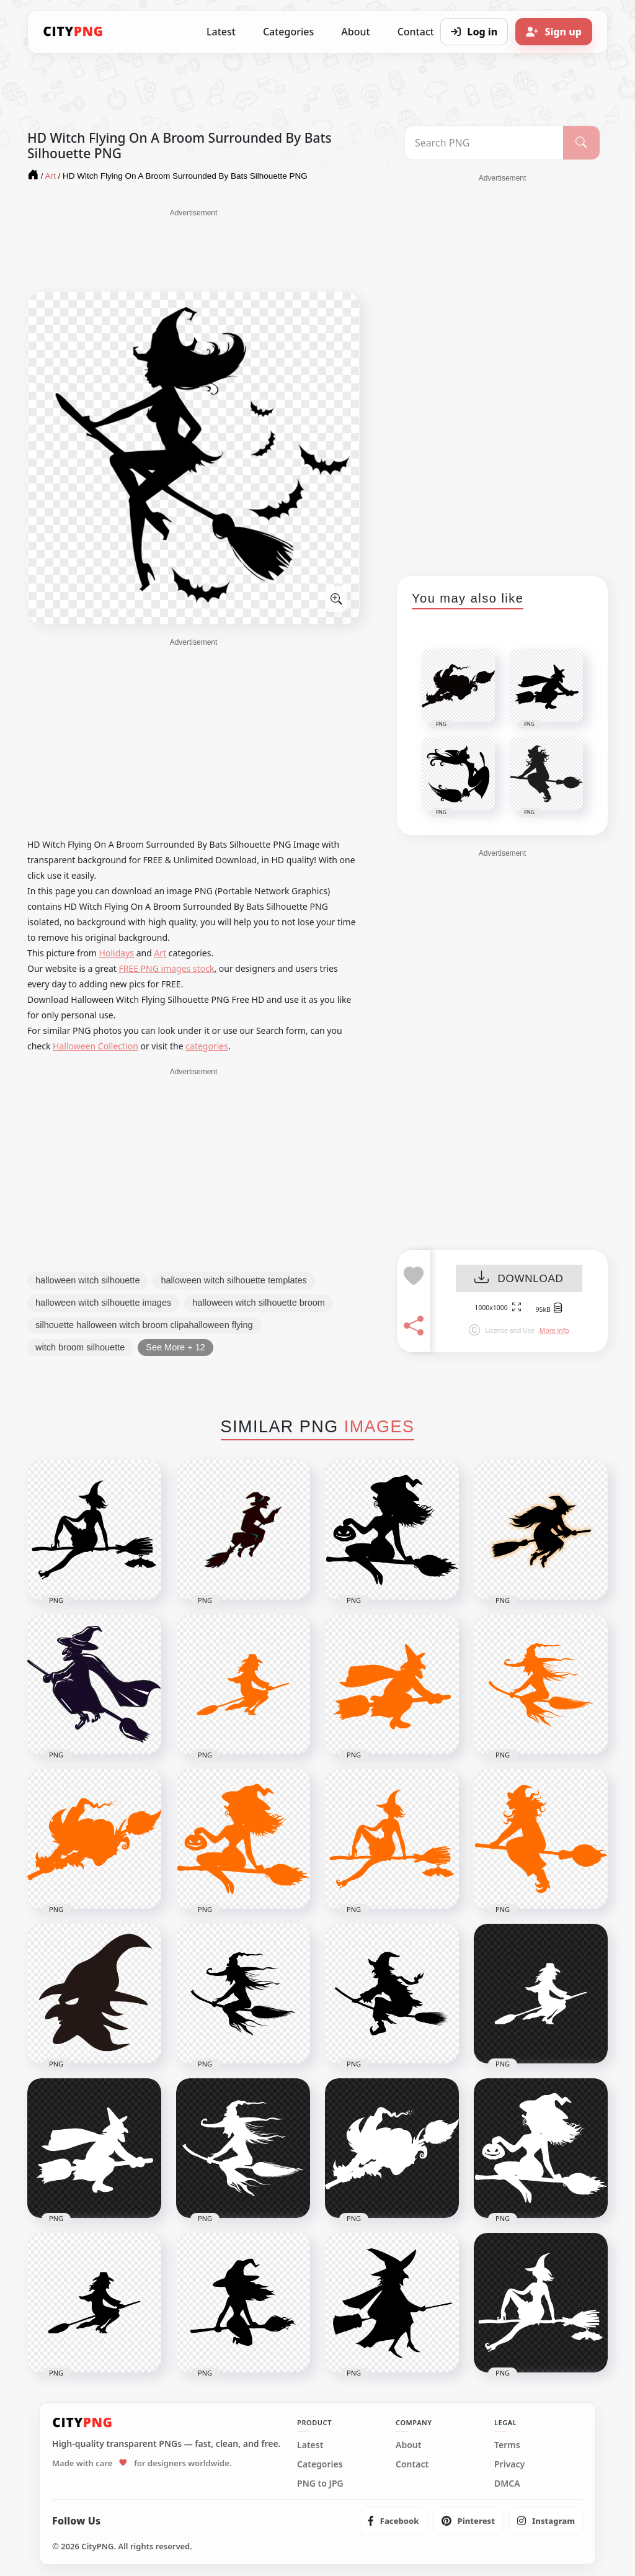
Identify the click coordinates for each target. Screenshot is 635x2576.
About (355, 31)
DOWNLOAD (518, 1279)
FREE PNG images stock (166, 968)
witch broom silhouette (80, 1347)
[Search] (581, 142)
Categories (288, 31)
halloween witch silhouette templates (233, 1280)
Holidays (116, 953)
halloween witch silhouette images (103, 1303)
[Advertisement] (193, 249)
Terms (507, 2445)
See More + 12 (175, 1347)
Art (160, 953)
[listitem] (393, 2520)
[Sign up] (553, 31)
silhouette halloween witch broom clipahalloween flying (144, 1325)
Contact (412, 2464)
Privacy (509, 2464)
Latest (221, 31)
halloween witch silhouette (87, 1280)
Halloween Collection (95, 1046)
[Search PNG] (484, 142)
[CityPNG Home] (73, 31)
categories (206, 1046)
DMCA (507, 2483)
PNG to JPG (320, 2483)
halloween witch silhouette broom (258, 1303)
